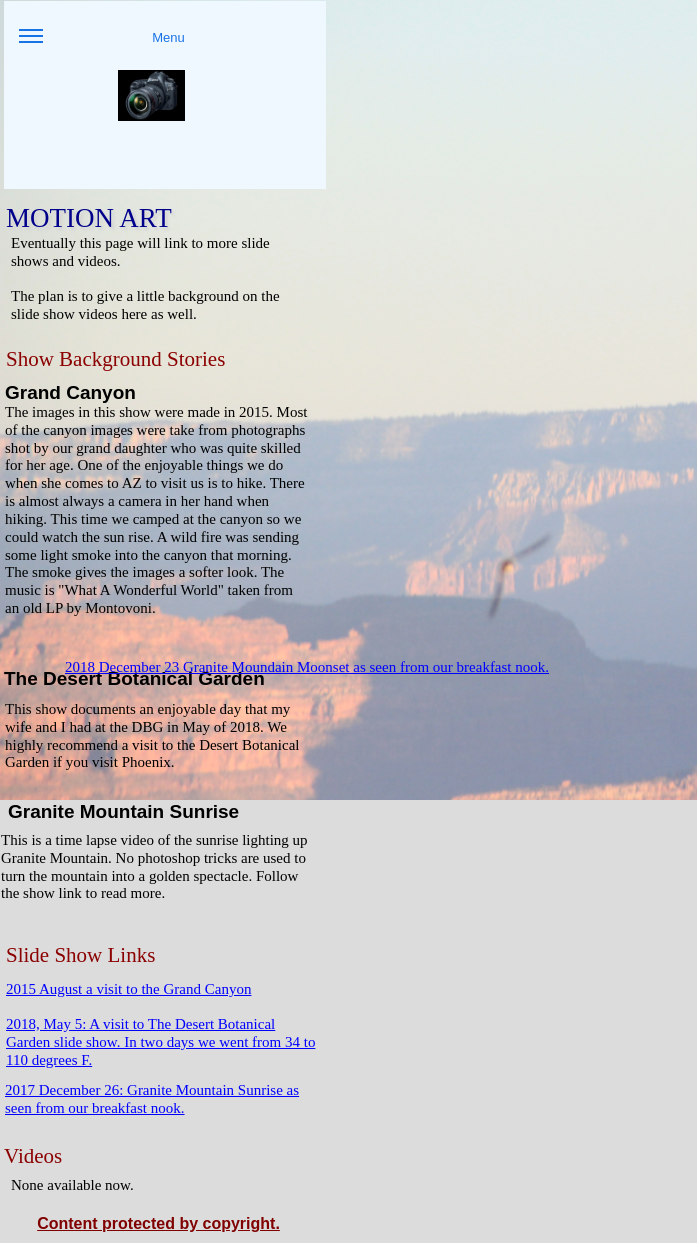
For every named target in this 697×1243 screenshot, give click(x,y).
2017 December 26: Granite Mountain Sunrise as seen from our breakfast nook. (152, 1099)
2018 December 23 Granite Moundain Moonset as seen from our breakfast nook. (307, 667)
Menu (102, 45)
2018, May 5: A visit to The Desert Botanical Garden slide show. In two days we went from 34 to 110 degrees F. (160, 1042)
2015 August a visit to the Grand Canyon (128, 989)
